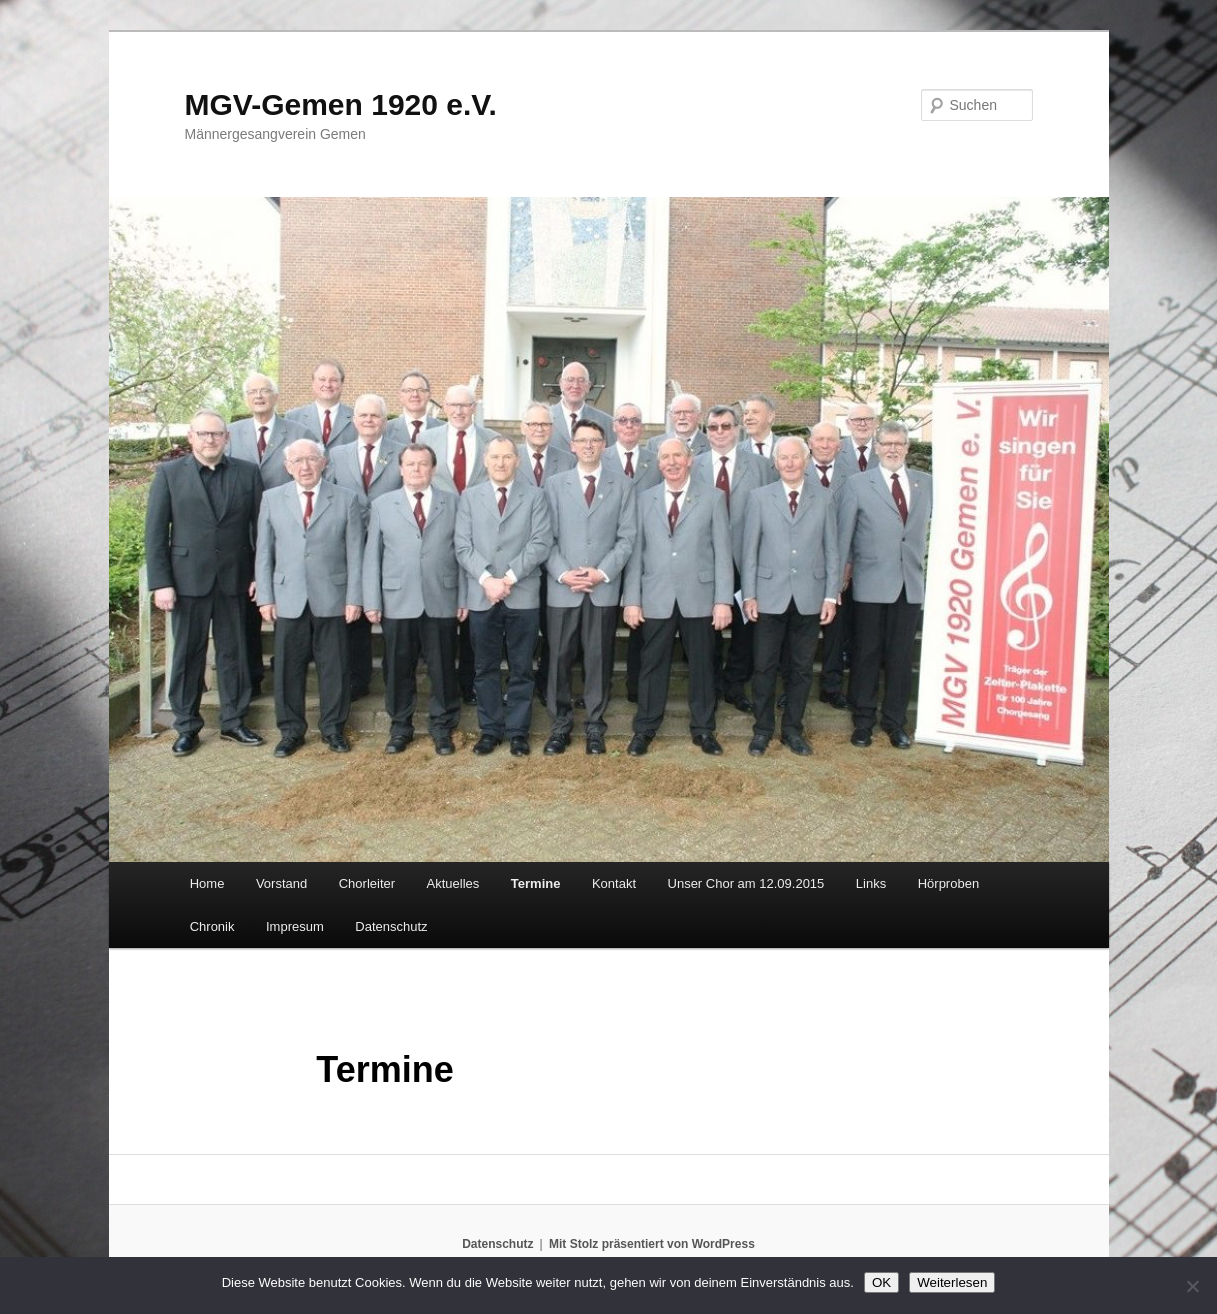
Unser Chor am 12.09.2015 (746, 883)
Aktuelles (453, 883)
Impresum (295, 926)
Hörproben (948, 883)
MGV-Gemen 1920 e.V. (341, 104)
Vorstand (281, 883)
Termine (536, 883)
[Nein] (1192, 1286)
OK (881, 1282)
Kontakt (614, 883)
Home (207, 883)
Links (871, 883)
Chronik (212, 926)
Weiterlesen (952, 1282)
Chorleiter (367, 883)
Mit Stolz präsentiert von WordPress (652, 1244)
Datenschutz (391, 926)
